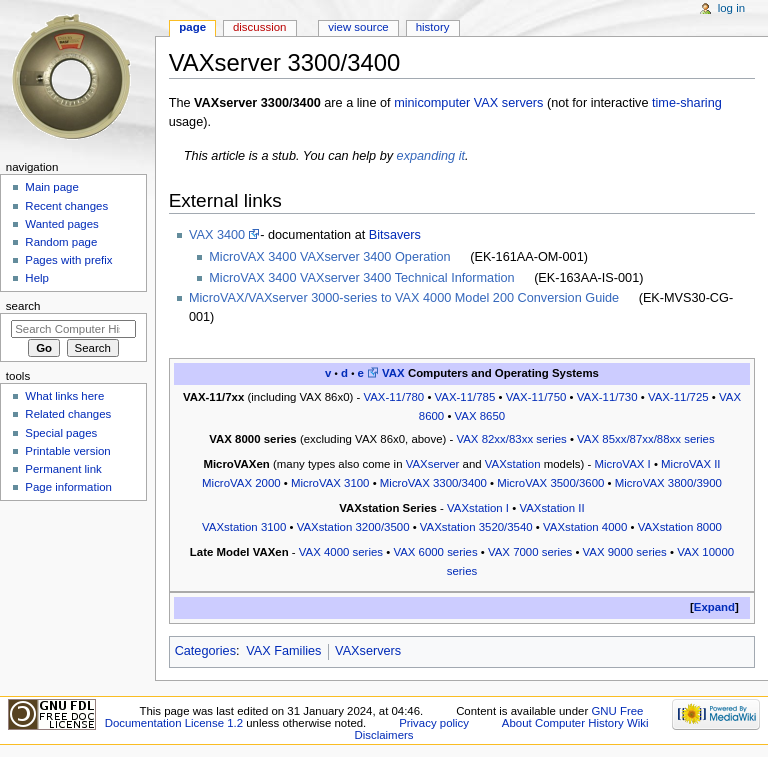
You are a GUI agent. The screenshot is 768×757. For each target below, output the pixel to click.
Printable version (67, 451)
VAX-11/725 (678, 397)
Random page (61, 242)
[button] (714, 607)
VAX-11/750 (536, 397)
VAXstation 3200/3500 (353, 527)
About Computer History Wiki (575, 723)
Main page (52, 187)
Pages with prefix (68, 260)
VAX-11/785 (465, 397)
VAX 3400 (217, 235)
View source (358, 27)
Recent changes (66, 206)
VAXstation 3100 (244, 527)
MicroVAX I (622, 464)
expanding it (431, 156)
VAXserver (433, 464)
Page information (68, 487)
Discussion (259, 27)
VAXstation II (551, 508)
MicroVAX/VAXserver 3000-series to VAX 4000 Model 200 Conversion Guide (404, 298)
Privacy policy (434, 723)
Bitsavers (395, 235)
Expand (714, 607)
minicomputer (432, 103)
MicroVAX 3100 (330, 483)
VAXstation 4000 (585, 527)
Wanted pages (61, 224)
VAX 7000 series (530, 552)
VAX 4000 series (341, 552)
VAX (486, 103)
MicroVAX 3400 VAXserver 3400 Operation (329, 257)
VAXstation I (478, 508)
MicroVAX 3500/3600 (550, 483)
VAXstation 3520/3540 (476, 527)
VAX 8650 (480, 416)
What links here (64, 396)
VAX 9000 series (625, 552)
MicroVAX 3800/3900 (668, 483)
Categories (205, 651)
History (433, 27)
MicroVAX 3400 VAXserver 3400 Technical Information (361, 278)
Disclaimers (383, 735)
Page (192, 27)
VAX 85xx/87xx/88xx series (646, 439)
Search (23, 306)
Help (37, 278)
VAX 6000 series (435, 552)
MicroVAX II (690, 464)
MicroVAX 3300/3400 (433, 483)
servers (523, 103)
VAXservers (368, 651)
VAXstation (513, 464)
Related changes (68, 414)
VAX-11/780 (393, 397)
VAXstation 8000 (680, 527)
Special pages (61, 433)
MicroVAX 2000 (241, 483)
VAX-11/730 (607, 397)
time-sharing (687, 103)
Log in (731, 8)
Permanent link (63, 469)
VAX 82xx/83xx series (511, 439)
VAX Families (283, 651)
